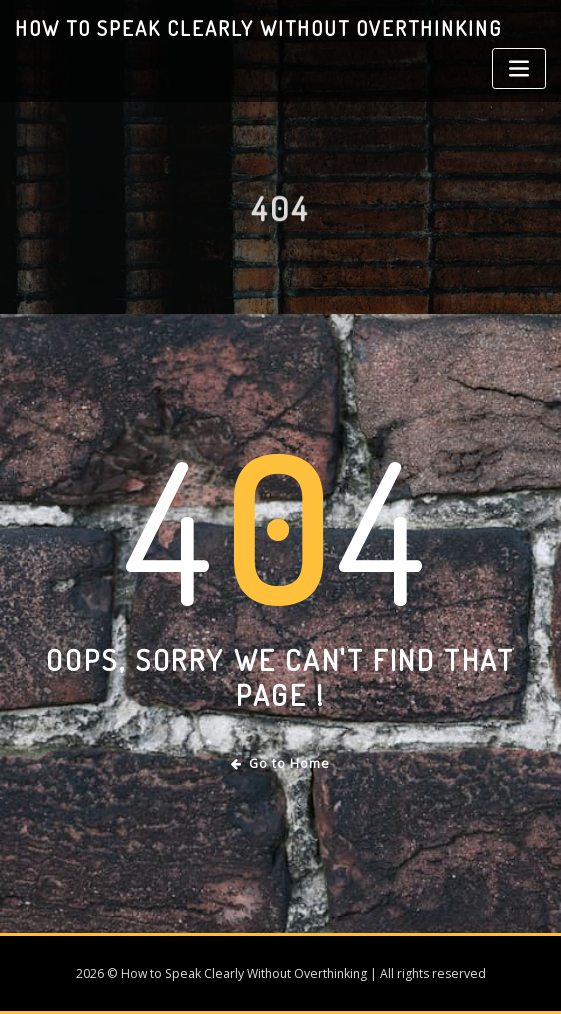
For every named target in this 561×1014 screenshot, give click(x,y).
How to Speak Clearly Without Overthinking (258, 28)
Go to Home (280, 763)
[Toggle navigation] (519, 68)
